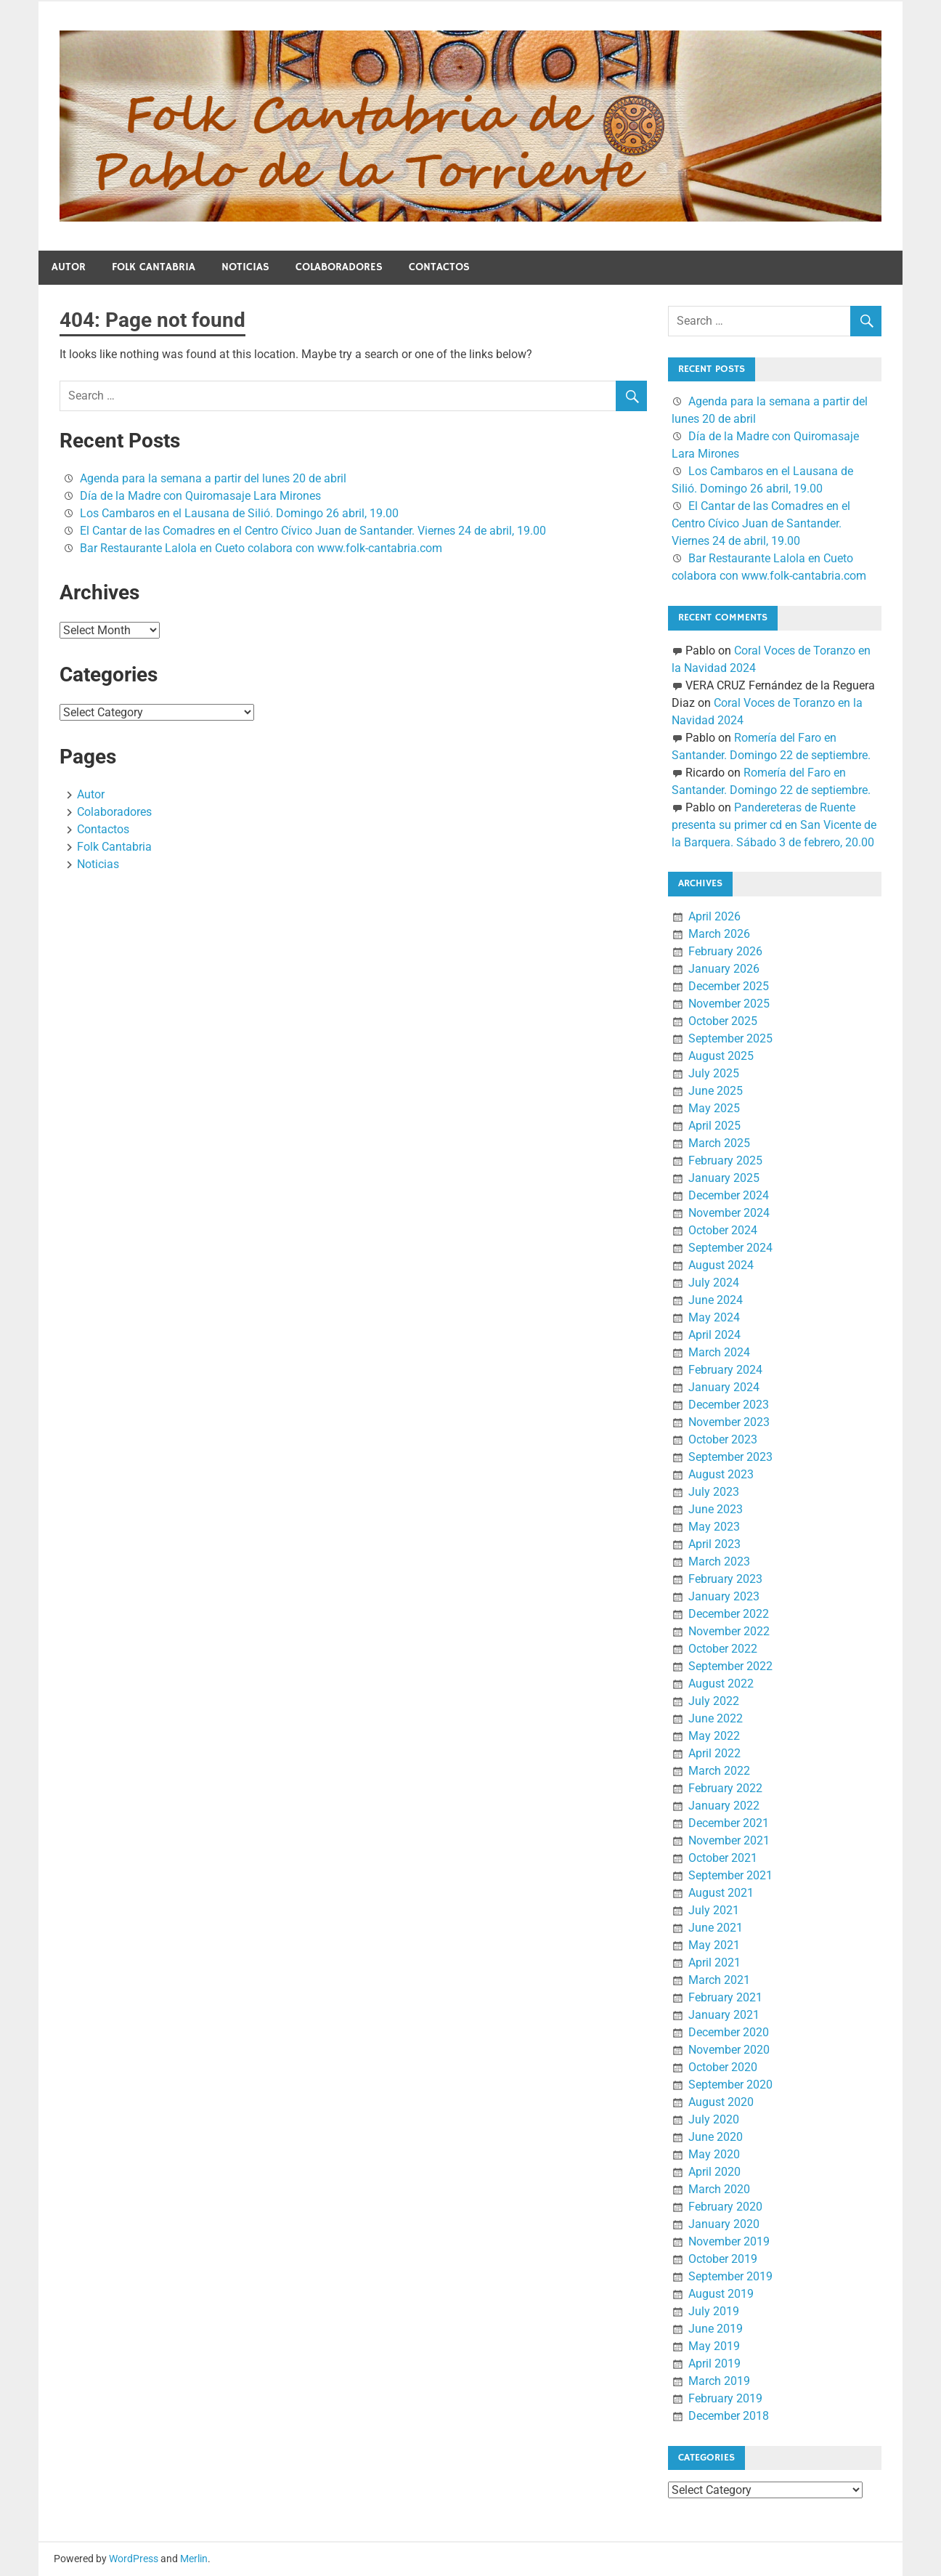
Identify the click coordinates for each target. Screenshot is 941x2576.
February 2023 (725, 1579)
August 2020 (721, 2102)
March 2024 (719, 1352)
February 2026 (725, 951)
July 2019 (713, 2311)
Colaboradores (339, 267)
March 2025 (719, 1143)
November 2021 (729, 1840)
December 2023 (728, 1404)
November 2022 (729, 1631)
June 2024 (715, 1300)
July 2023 (713, 1492)
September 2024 (730, 1248)
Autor (69, 267)
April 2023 (714, 1544)
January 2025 (723, 1178)
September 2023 (730, 1457)
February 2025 (725, 1160)
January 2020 (723, 2224)
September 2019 (730, 2276)
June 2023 (715, 1509)
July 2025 (713, 1073)
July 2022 (713, 1701)
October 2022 (722, 1649)
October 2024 (722, 1230)
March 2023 (719, 1561)
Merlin (194, 2558)
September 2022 (730, 1666)
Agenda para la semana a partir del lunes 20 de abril (213, 478)
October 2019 (722, 2259)
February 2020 (725, 2207)
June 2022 (715, 1718)
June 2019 (715, 2329)
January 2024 (723, 1387)
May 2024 (714, 1317)
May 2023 (714, 1527)
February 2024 (725, 1370)
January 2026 (723, 969)
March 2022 (719, 1771)
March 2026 (719, 934)
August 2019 (721, 2294)
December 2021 (728, 1823)
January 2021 (723, 2015)
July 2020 (713, 2119)
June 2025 (715, 1091)
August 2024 (721, 1265)
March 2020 (719, 2189)
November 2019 (729, 2241)
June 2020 (715, 2137)
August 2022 (721, 1683)
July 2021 (713, 1910)
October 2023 (722, 1439)
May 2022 (714, 1736)
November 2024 (729, 1213)
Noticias (245, 267)
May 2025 (714, 1108)
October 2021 (722, 1858)
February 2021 (725, 1997)
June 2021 (715, 1928)
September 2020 (730, 2084)
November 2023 (729, 1422)
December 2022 (728, 1614)
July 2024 (713, 1282)
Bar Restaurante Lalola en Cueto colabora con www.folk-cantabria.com (261, 548)
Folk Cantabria (153, 267)
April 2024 (714, 1335)
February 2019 (725, 2398)
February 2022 (725, 1788)
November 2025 (729, 1003)
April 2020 (714, 2172)
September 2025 (730, 1038)
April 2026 (714, 916)
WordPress (133, 2558)
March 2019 (719, 2381)
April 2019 (714, 2363)
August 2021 (721, 1893)
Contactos (439, 267)
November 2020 (729, 2050)
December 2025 (728, 986)
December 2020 (728, 2032)
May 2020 (714, 2154)
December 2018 (728, 2416)
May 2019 (714, 2346)
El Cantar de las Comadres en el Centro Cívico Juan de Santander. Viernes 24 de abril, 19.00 (313, 531)
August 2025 (721, 1056)
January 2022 (723, 1805)
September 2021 (730, 1875)
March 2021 (719, 1980)
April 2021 (714, 1962)
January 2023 (723, 1596)
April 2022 (714, 1753)
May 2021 (714, 1945)
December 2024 (728, 1195)
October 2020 (722, 2067)
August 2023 (721, 1474)
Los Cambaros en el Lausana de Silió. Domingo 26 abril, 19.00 (239, 513)
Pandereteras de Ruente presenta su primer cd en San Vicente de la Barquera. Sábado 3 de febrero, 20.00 (774, 825)
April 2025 (714, 1126)
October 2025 (722, 1021)
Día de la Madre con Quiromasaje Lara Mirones (200, 496)
